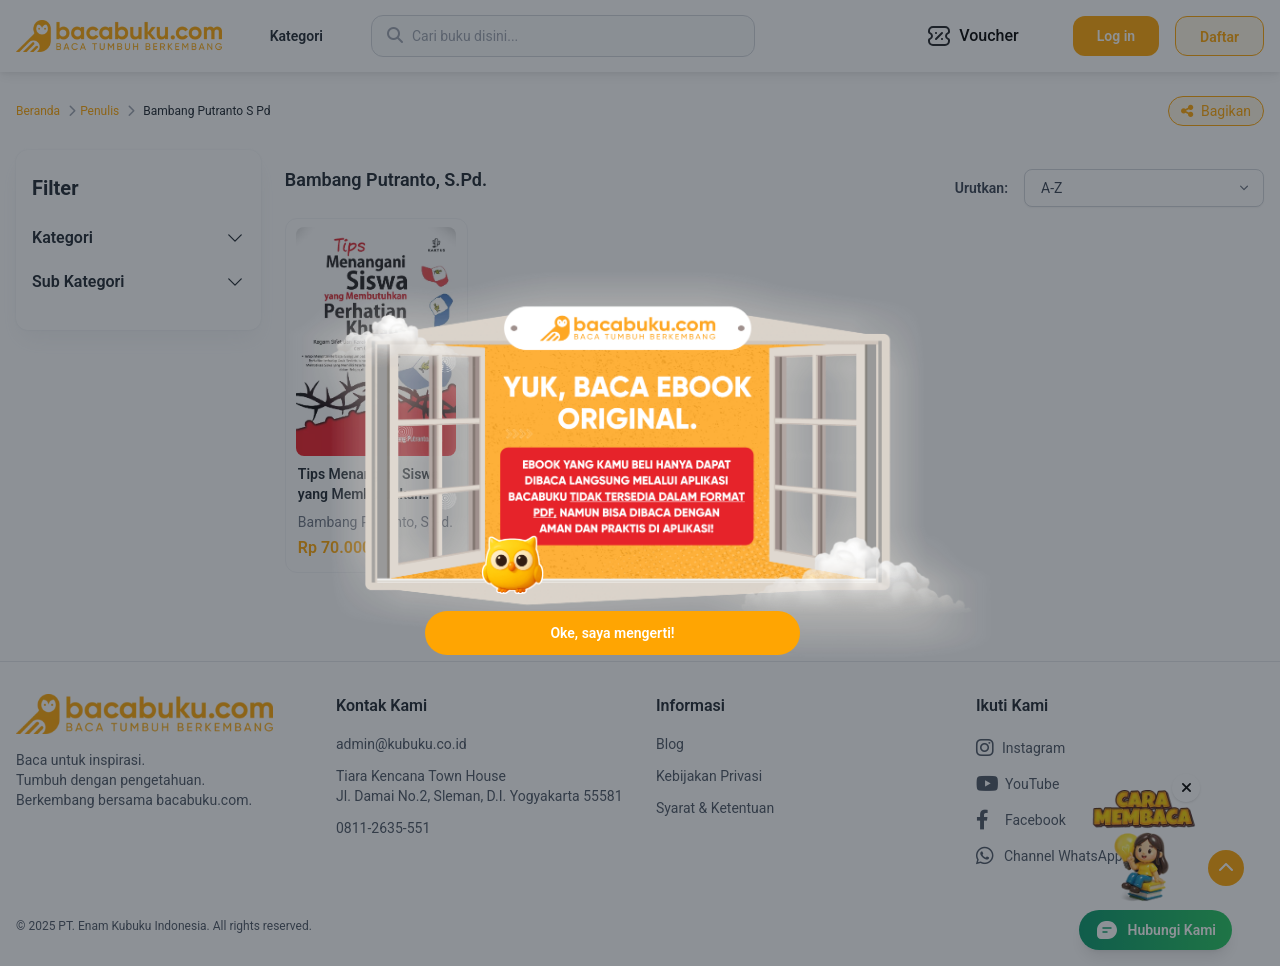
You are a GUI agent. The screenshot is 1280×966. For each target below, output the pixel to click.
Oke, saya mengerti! (612, 633)
